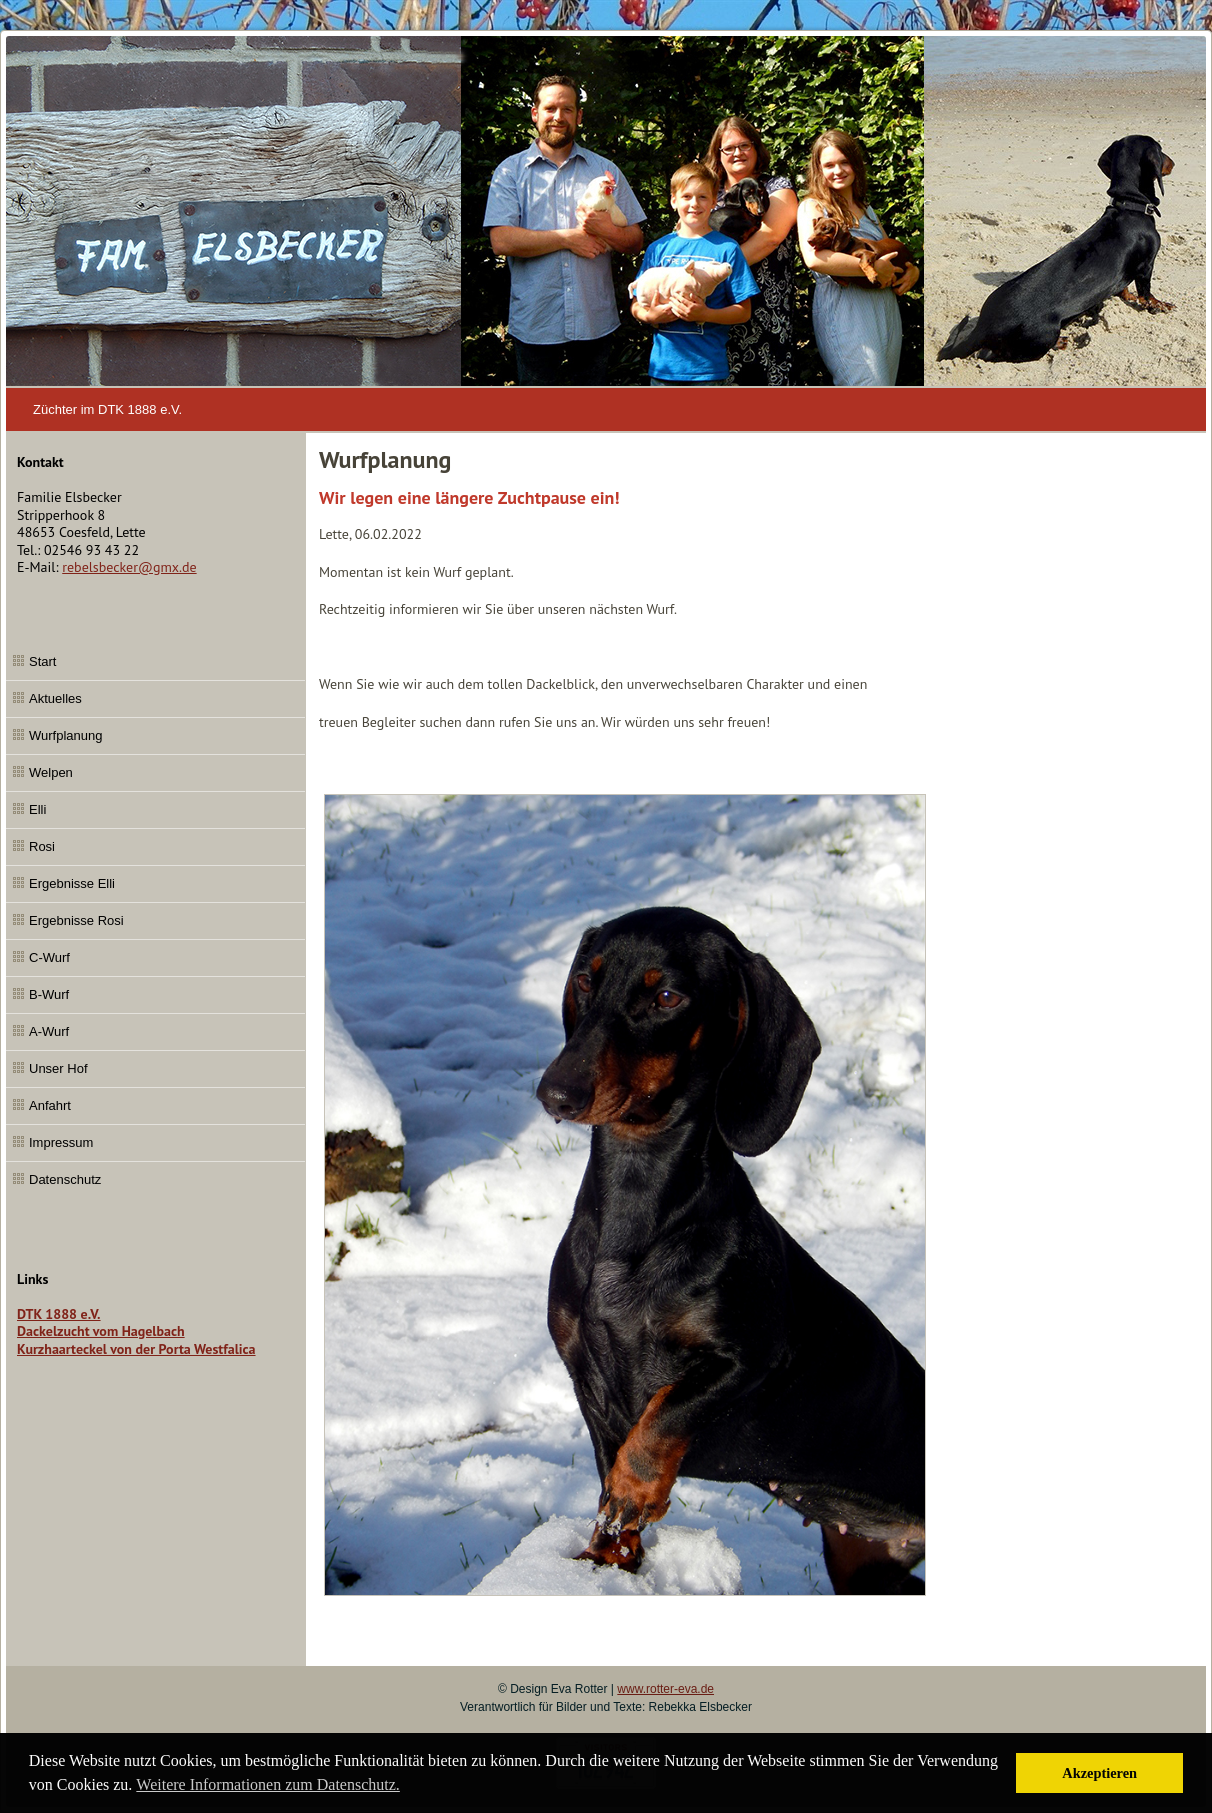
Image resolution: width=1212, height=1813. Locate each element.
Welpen (51, 772)
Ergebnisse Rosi (76, 920)
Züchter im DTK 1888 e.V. (107, 409)
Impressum (61, 1142)
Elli (37, 809)
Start (42, 661)
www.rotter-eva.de (665, 1689)
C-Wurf (49, 957)
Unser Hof (58, 1068)
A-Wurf (49, 1031)
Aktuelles (55, 698)
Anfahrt (50, 1105)
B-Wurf (49, 994)
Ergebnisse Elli (72, 883)
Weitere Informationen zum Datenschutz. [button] (268, 1784)
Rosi (42, 846)
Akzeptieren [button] (1099, 1773)
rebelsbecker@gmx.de (129, 567)
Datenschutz (65, 1179)
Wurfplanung (65, 735)
